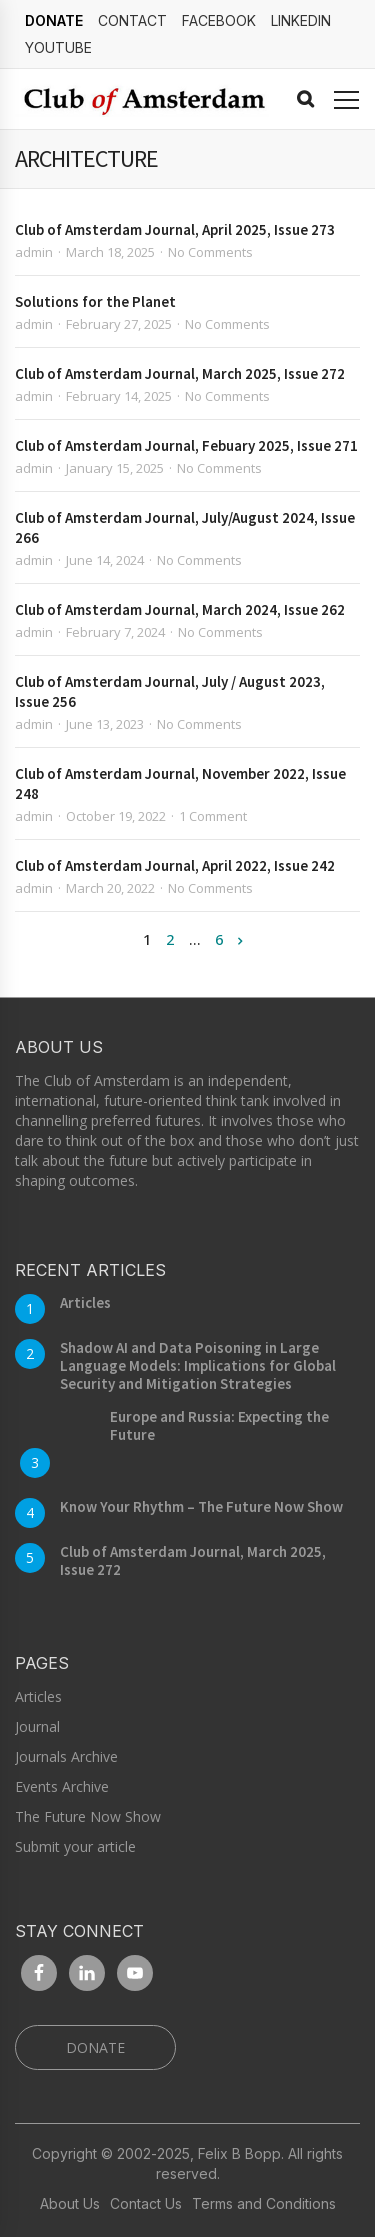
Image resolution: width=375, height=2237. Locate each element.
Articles (85, 1302)
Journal (37, 1726)
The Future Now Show (88, 1816)
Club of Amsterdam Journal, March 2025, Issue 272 (180, 373)
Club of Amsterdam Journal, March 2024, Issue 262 (180, 609)
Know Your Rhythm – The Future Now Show (201, 1506)
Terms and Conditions (264, 2204)
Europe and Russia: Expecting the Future (219, 1425)
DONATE (54, 20)
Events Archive (62, 1786)
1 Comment (213, 816)
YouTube (58, 47)
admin (34, 252)
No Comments (210, 252)
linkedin (301, 20)
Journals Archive (66, 1756)
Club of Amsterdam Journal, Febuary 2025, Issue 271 (186, 445)
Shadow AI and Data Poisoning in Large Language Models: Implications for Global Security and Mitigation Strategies (198, 1365)
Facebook (219, 20)
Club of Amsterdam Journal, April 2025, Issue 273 (175, 229)
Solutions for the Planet (95, 301)
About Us (70, 2204)
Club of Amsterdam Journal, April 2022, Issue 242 (175, 865)
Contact (132, 20)
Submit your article (75, 1846)
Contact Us (146, 2204)
